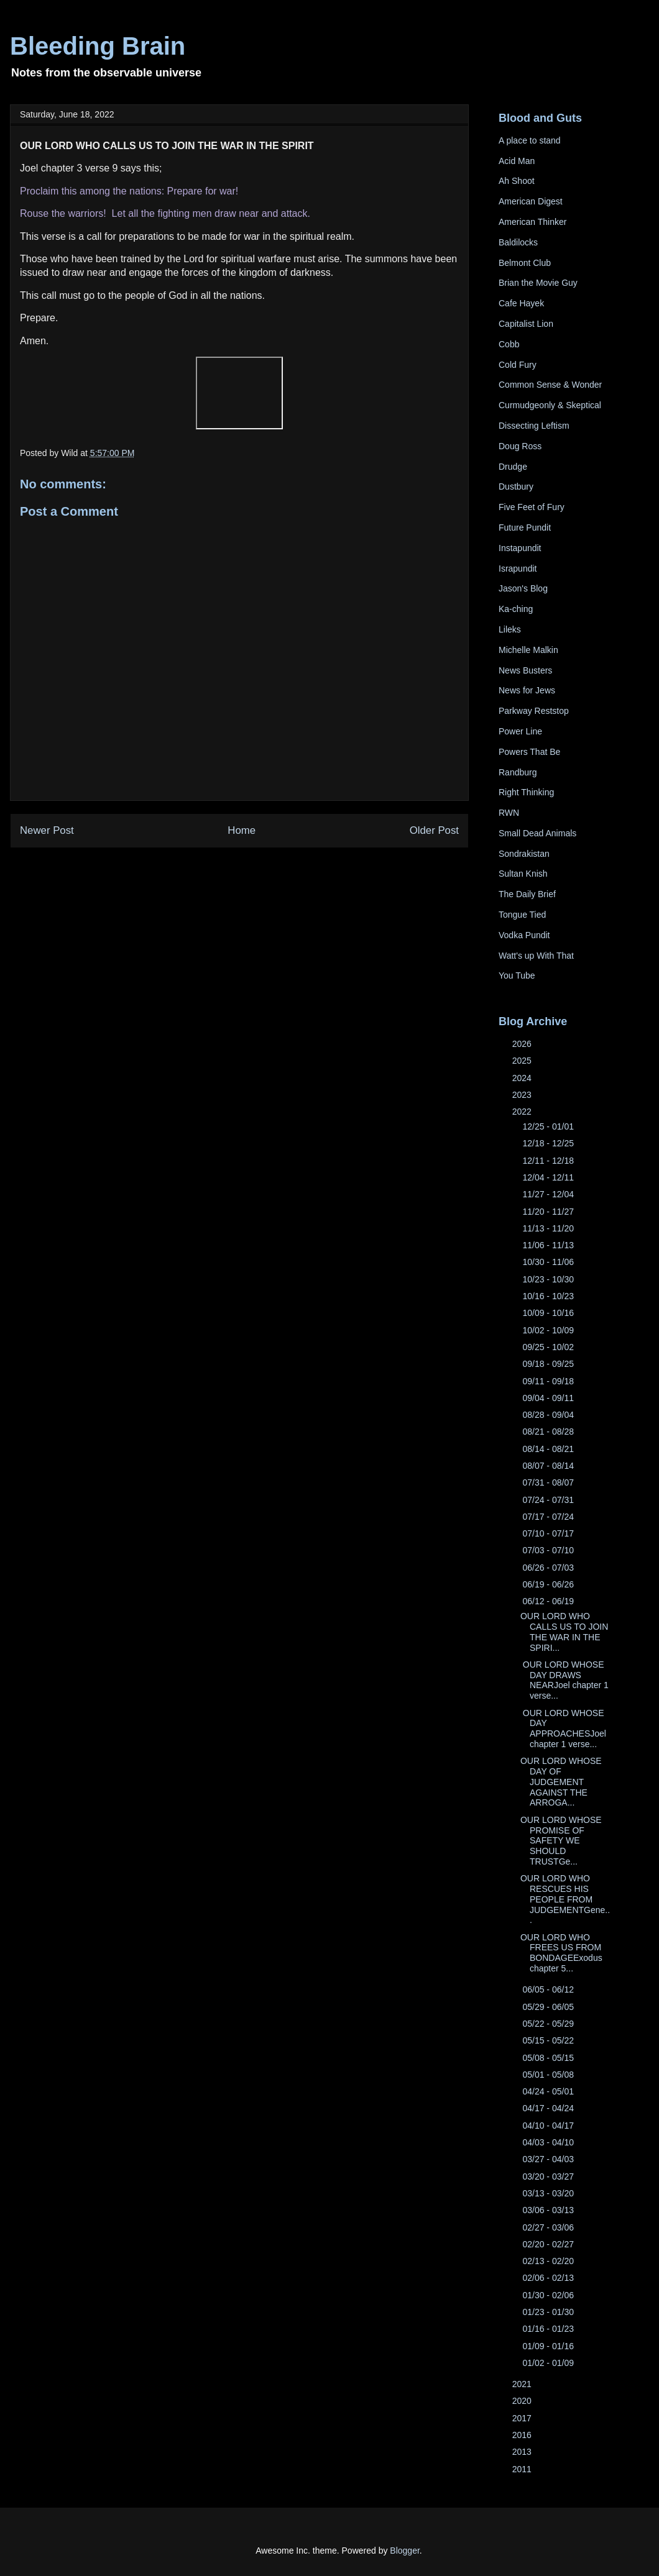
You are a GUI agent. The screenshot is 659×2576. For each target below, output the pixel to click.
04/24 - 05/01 (549, 2091)
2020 (523, 2401)
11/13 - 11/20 (549, 1228)
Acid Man (517, 161)
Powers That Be (529, 752)
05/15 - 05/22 (549, 2040)
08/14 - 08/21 (549, 1449)
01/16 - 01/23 (549, 2329)
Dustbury (516, 486)
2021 (523, 2384)
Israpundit (518, 568)
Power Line (520, 731)
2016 (523, 2435)
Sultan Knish (523, 874)
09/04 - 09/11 (549, 1398)
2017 (523, 2418)
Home (242, 830)
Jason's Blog (523, 588)
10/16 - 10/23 (549, 1296)
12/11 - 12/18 (549, 1161)
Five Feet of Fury (532, 507)
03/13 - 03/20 (549, 2193)
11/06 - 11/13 (549, 1245)
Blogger (404, 2550)
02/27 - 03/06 (549, 2227)
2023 (523, 1095)
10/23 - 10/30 (549, 1279)
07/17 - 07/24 (549, 1517)
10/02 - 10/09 (549, 1330)
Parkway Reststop (534, 711)
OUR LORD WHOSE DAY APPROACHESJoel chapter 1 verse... (563, 1728)
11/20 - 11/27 (549, 1212)
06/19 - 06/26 (549, 1584)
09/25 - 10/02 (549, 1347)
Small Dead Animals (537, 833)
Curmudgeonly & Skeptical (550, 405)
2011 (523, 2469)
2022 (523, 1112)
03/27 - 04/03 (549, 2159)
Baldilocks (518, 242)
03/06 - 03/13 (549, 2210)
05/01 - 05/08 (549, 2075)
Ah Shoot (517, 181)
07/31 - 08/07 (549, 1482)
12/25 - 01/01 (549, 1126)
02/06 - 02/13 (549, 2278)
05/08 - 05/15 (549, 2058)
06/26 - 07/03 (549, 1568)
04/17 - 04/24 (549, 2108)
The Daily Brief (527, 894)
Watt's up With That (536, 956)
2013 (523, 2452)
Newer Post (47, 830)
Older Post (434, 830)
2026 (523, 1044)
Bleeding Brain (97, 46)
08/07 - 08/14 (549, 1466)
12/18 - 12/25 (549, 1143)
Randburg (518, 772)
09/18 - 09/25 (549, 1364)
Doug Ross (520, 446)
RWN (509, 813)
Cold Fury (518, 365)
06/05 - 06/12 (549, 1989)
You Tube (517, 975)
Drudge (513, 467)
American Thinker (532, 222)
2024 (523, 1078)
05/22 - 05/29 (549, 2024)
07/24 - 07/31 (549, 1500)
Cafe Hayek (521, 303)
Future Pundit (525, 527)
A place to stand (530, 140)
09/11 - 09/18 (549, 1381)
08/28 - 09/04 (549, 1415)
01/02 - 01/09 (549, 2363)
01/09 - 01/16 (549, 2346)
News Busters (525, 670)
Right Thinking (526, 792)
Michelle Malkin (528, 650)
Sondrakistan (524, 854)
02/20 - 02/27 (549, 2244)
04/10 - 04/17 (549, 2126)
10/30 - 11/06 (549, 1262)
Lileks (510, 629)
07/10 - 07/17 (549, 1533)
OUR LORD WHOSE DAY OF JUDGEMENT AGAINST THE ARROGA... (561, 1781)
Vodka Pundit (524, 935)
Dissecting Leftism (534, 426)
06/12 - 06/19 (549, 1601)
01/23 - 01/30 (549, 2312)
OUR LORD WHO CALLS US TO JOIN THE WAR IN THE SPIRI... (564, 1631)
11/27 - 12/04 (549, 1194)
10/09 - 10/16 (549, 1313)
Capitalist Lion (526, 324)
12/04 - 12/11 (549, 1177)
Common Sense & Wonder (550, 385)
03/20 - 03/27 (549, 2176)
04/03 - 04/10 (549, 2142)
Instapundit (520, 548)
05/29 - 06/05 (549, 2007)
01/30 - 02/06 (549, 2295)
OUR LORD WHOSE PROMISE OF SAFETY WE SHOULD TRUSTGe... (561, 1840)
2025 (523, 1061)
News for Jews (527, 690)
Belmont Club (525, 263)
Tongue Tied (522, 915)
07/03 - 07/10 (549, 1550)
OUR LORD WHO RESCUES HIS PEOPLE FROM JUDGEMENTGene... (565, 1899)
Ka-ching (516, 609)
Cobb (509, 344)
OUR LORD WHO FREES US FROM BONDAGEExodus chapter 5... (561, 1952)
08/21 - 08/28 (549, 1431)
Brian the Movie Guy (538, 283)
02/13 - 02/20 (549, 2261)
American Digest (531, 201)
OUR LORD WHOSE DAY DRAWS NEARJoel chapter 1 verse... (564, 1680)
